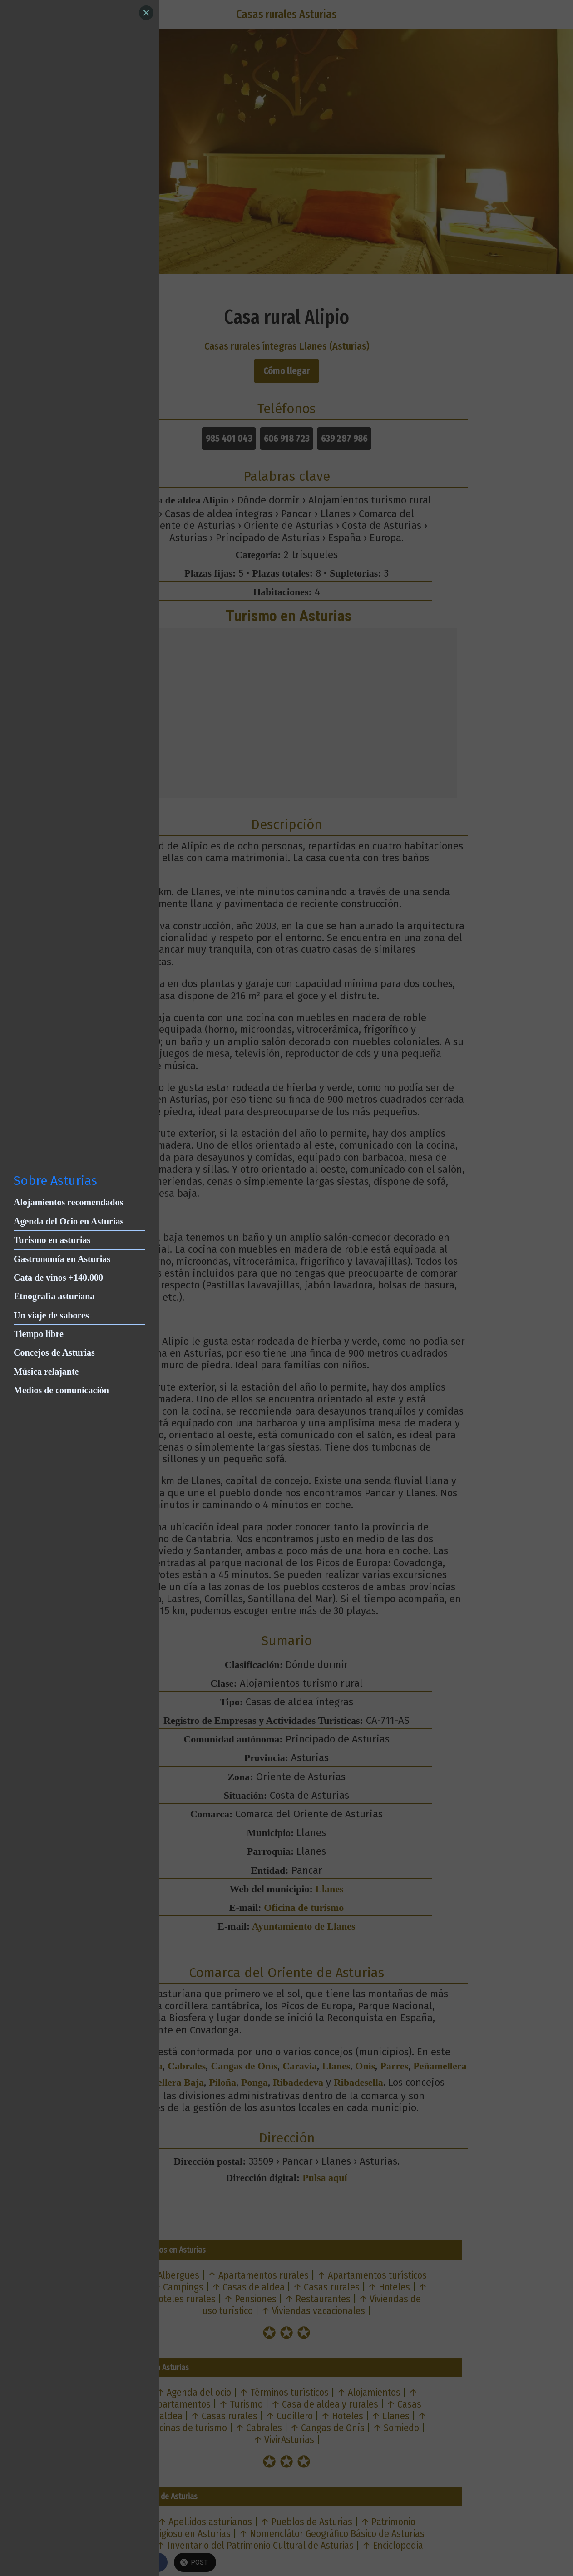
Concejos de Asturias (54, 1352)
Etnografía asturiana (54, 1296)
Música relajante (46, 1372)
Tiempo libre (39, 1334)
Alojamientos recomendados (68, 1202)
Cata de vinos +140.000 (58, 1278)
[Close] (146, 12)
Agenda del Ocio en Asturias (68, 1221)
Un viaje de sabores (51, 1315)
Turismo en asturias (52, 1240)
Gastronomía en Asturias (62, 1259)
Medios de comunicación (61, 1390)
